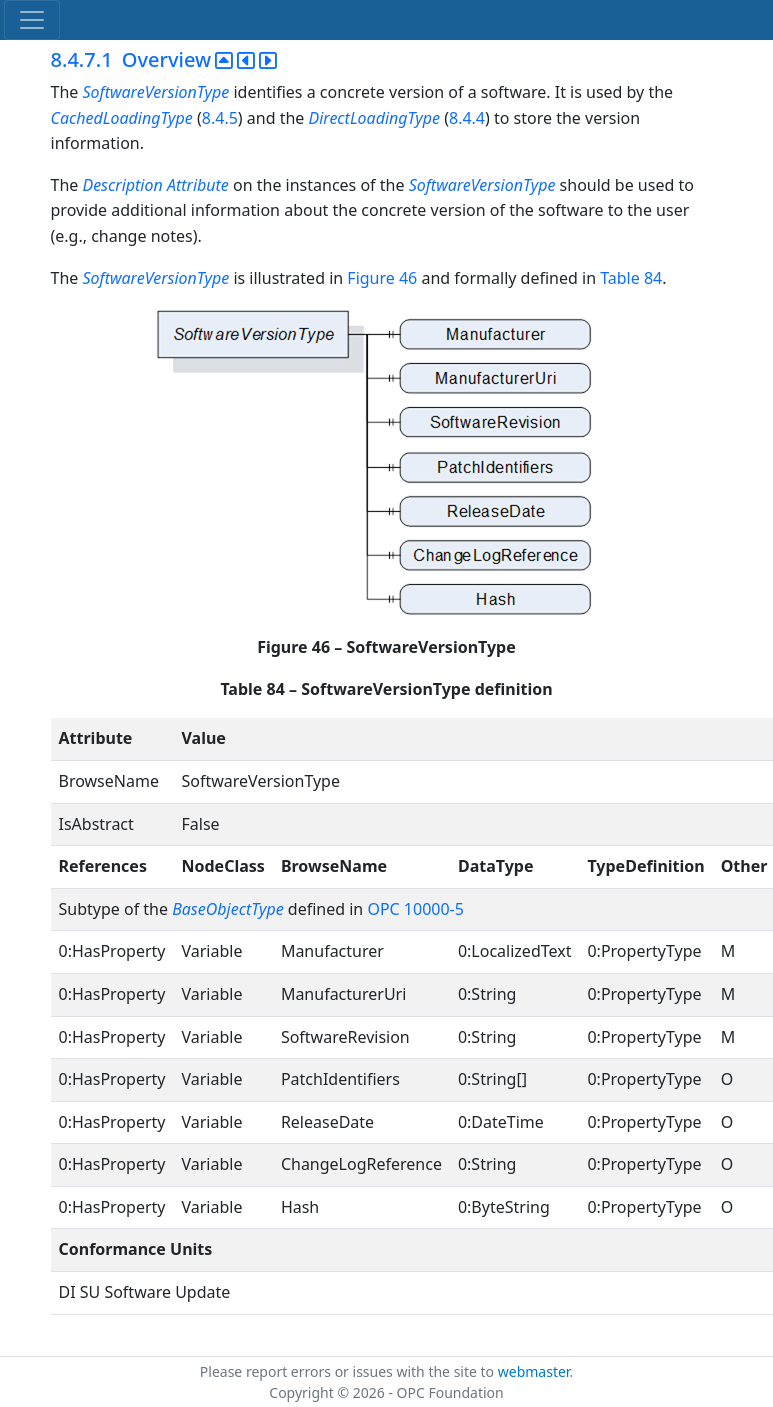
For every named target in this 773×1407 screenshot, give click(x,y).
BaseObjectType (227, 909)
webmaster (534, 1371)
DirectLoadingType (374, 118)
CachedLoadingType (122, 118)
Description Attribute (155, 185)
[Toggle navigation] (32, 20)
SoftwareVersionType (155, 92)
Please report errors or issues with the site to (349, 1371)
